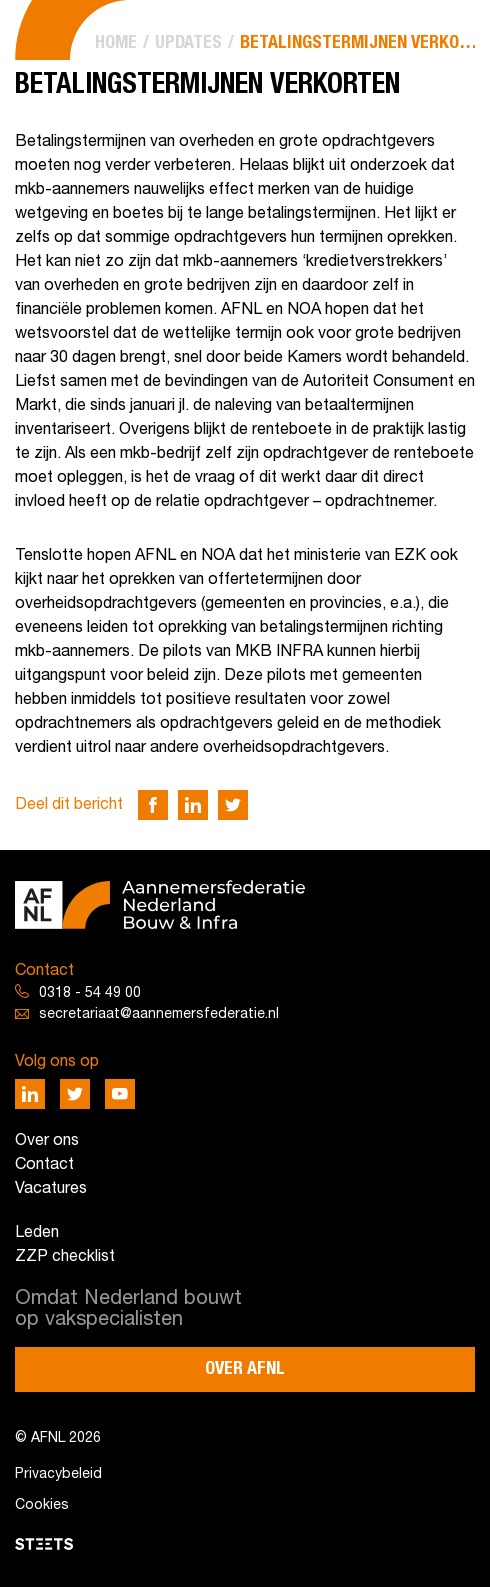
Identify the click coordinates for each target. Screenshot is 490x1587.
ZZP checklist (65, 1257)
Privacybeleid (58, 1474)
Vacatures (51, 1189)
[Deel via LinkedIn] (193, 805)
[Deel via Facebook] (153, 805)
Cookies (42, 1505)
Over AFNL (245, 1369)
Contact (44, 1165)
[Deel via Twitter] (233, 805)
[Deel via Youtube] (120, 1094)
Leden (37, 1233)
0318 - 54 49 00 (90, 993)
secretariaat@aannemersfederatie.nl (159, 1014)
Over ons (47, 1141)
